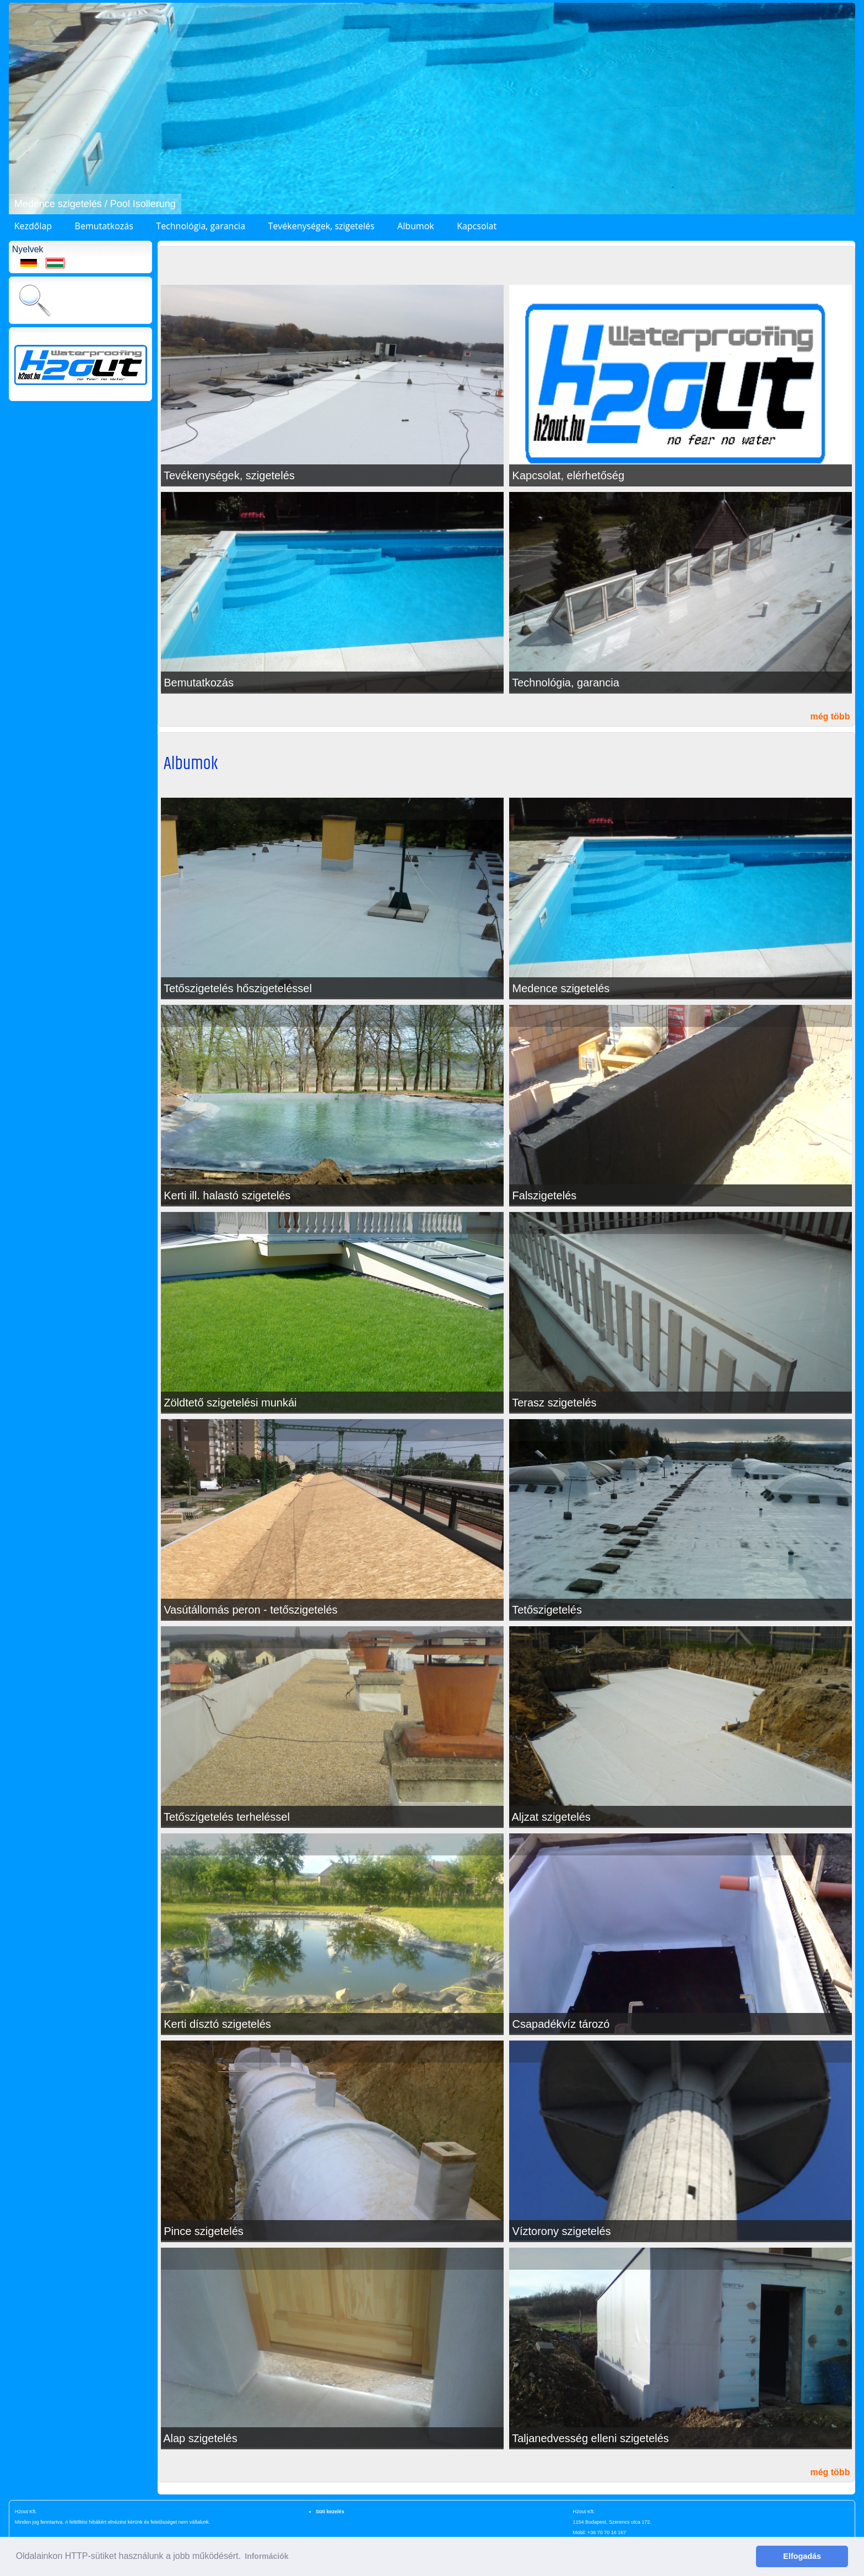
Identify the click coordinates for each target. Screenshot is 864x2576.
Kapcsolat (476, 226)
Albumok (415, 226)
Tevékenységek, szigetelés (321, 226)
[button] (19, 108)
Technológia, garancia (200, 226)
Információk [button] (266, 2556)
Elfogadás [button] (802, 2556)
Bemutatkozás (104, 226)
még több (830, 716)
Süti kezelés (330, 2511)
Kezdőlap (33, 226)
